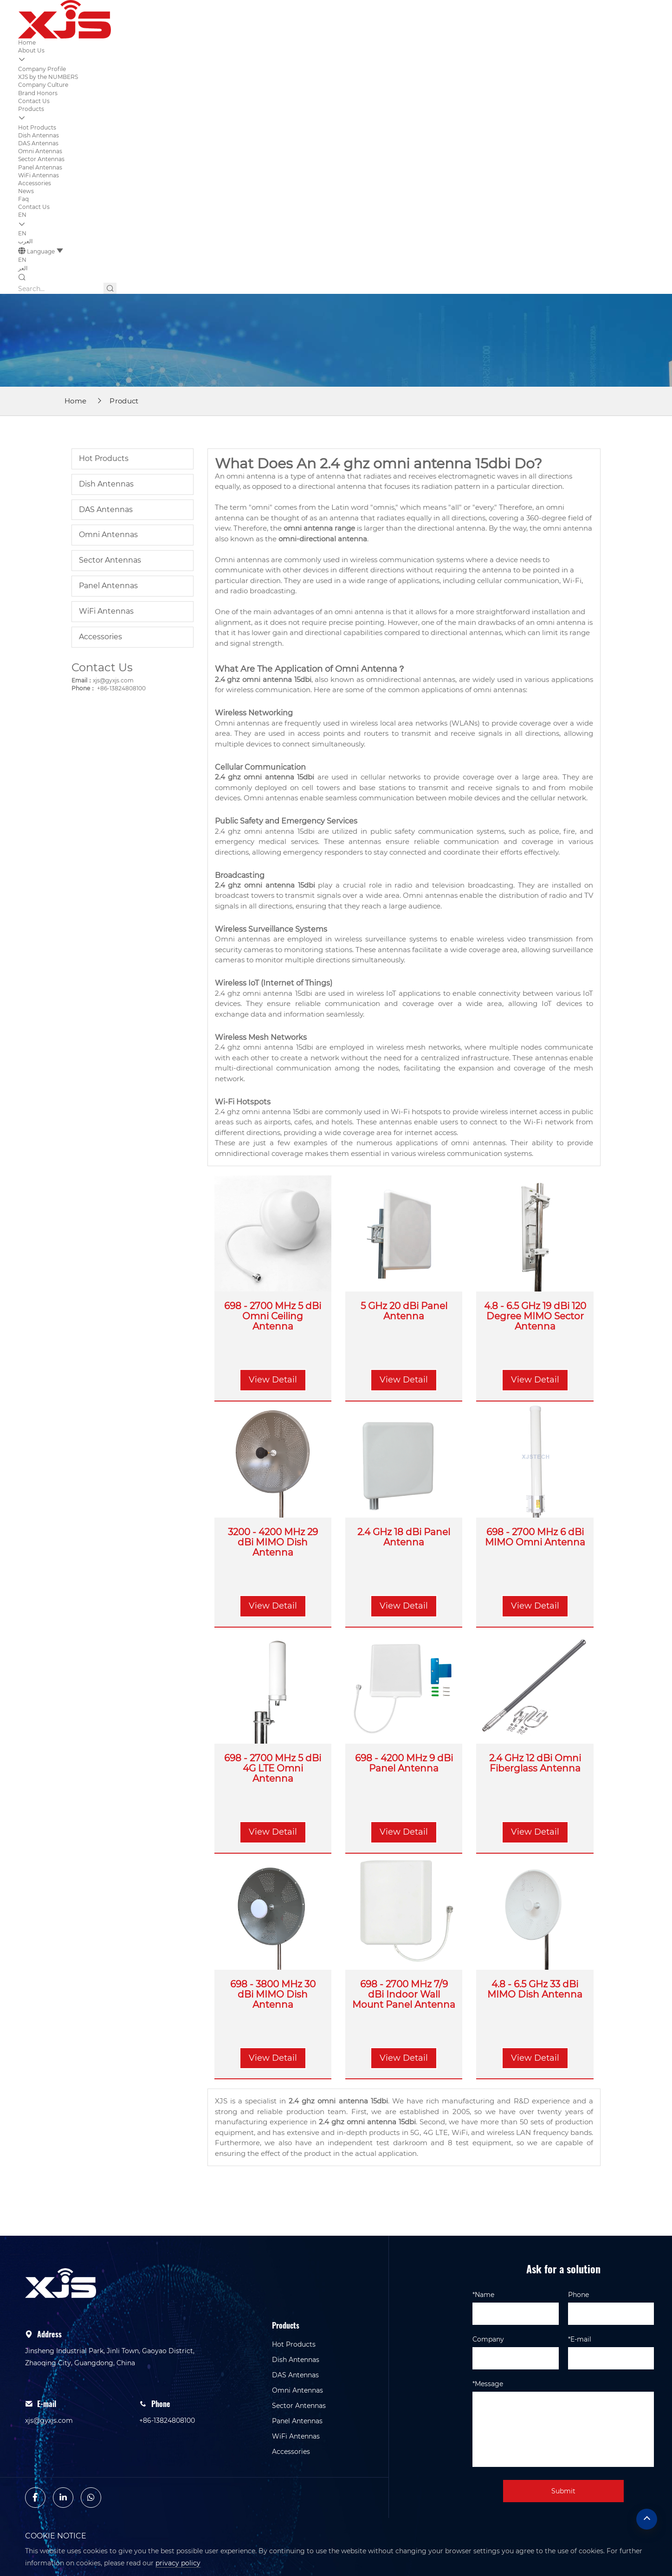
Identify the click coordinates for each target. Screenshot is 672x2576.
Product (124, 400)
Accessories (34, 183)
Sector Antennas (41, 159)
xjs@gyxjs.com (113, 680)
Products (31, 108)
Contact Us (34, 100)
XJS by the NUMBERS (48, 76)
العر (22, 268)
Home (27, 42)
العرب (25, 241)
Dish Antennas (38, 135)
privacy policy (177, 2563)
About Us (31, 50)
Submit (563, 2491)
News (26, 191)
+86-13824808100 (121, 688)
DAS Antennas (38, 143)
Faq (23, 198)
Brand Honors (38, 93)
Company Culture (43, 84)
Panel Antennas (40, 167)
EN (22, 214)
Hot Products (37, 127)
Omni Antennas (40, 151)
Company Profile (42, 68)
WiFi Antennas (38, 175)
